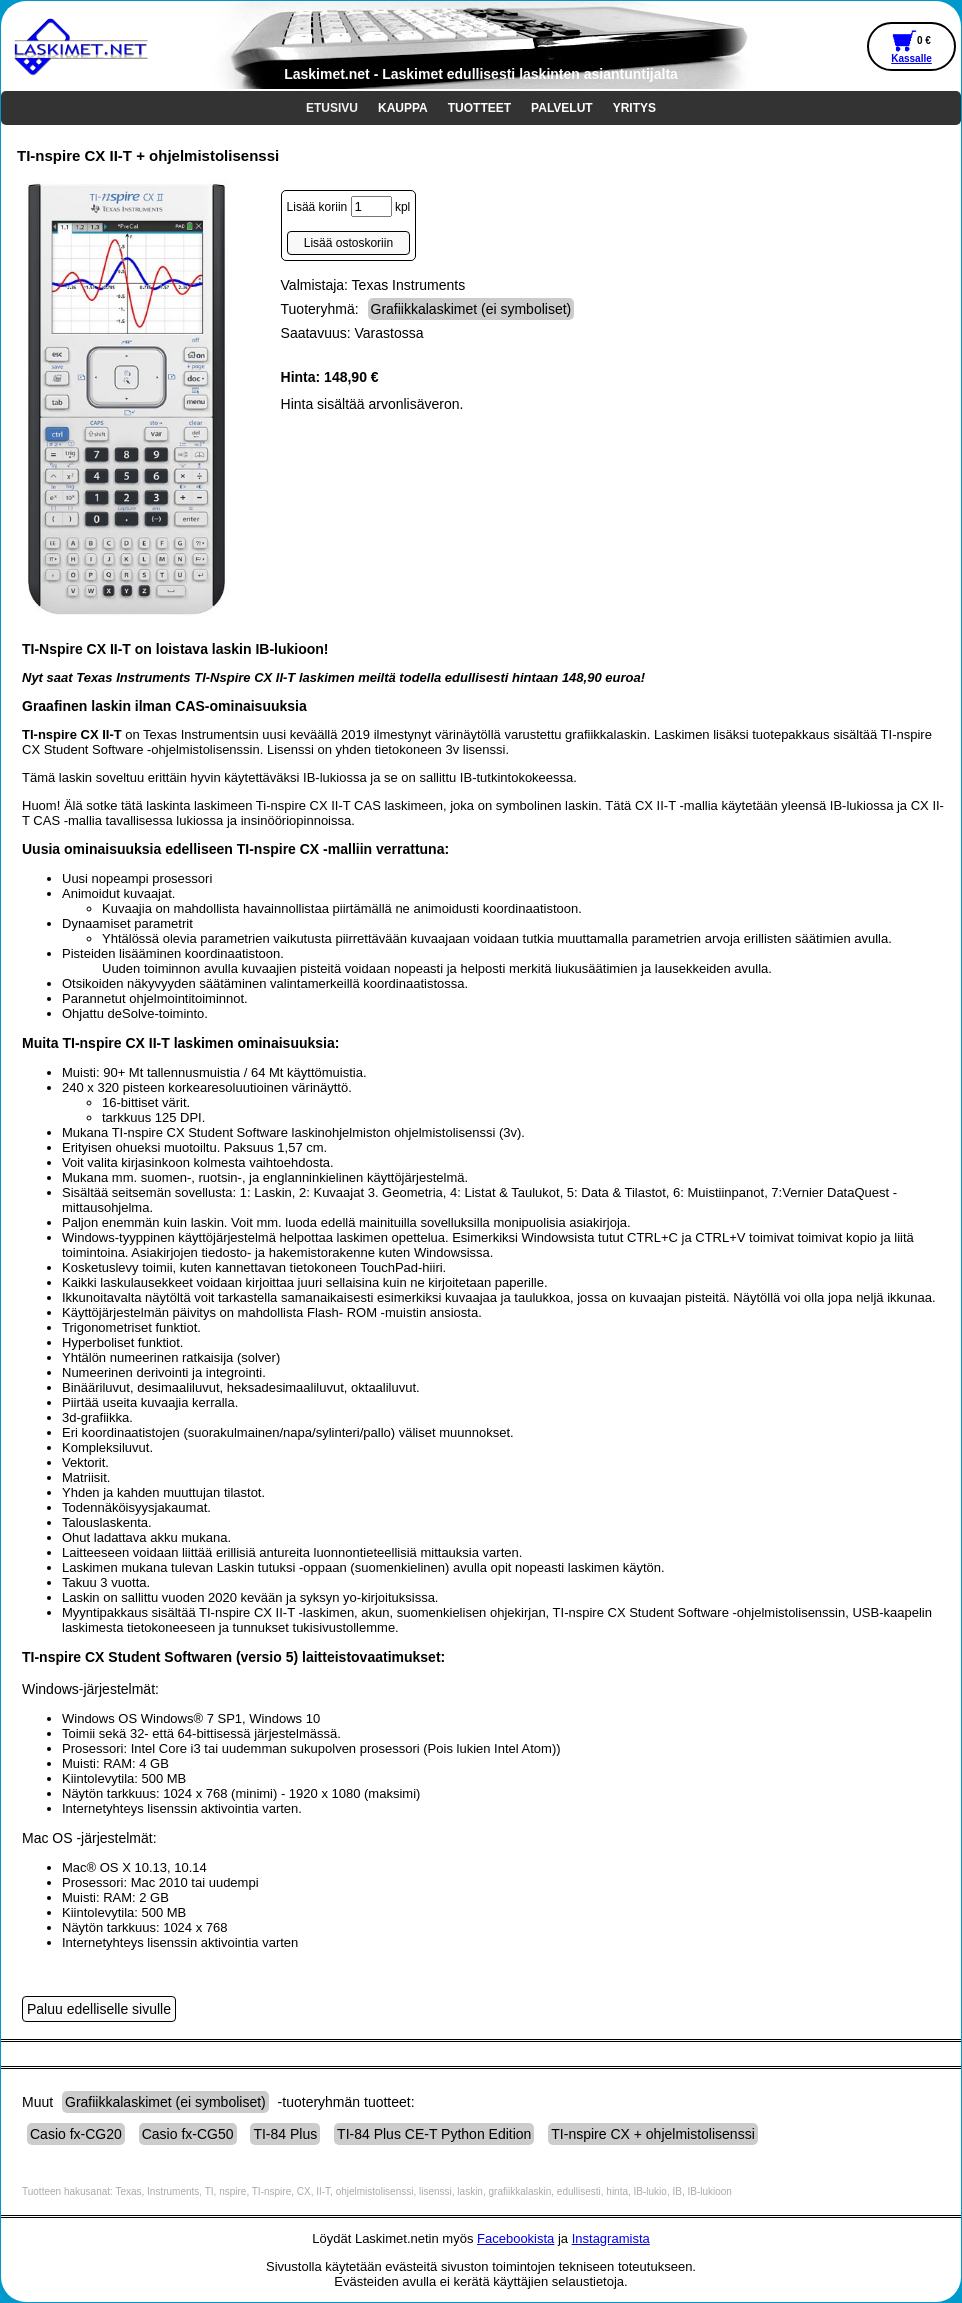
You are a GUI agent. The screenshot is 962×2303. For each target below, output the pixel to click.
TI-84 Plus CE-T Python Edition (434, 2134)
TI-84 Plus (285, 2134)
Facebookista (515, 2238)
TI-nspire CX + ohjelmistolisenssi (652, 2134)
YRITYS (634, 108)
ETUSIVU (332, 108)
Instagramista (611, 2238)
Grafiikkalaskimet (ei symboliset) (471, 309)
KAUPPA (403, 108)
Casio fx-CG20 (76, 2134)
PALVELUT (562, 108)
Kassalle (911, 58)
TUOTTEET (479, 108)
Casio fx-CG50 (188, 2134)
